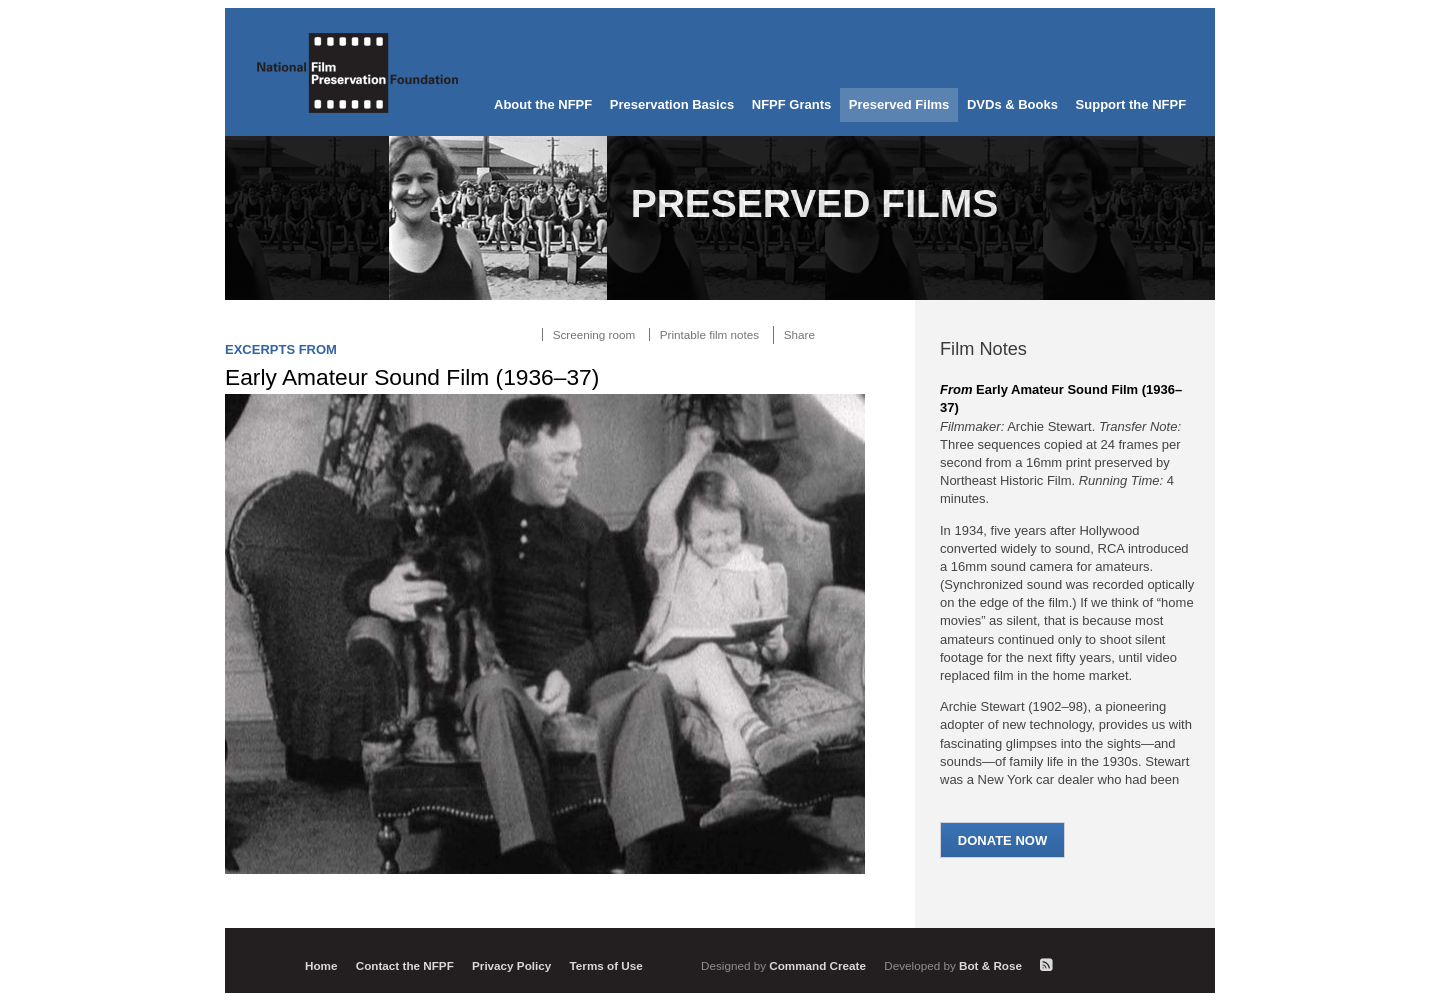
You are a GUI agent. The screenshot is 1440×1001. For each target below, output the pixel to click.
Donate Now (1002, 840)
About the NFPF (543, 104)
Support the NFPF (1131, 104)
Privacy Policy (511, 965)
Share (799, 334)
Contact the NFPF (405, 965)
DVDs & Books (1012, 104)
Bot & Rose (954, 965)
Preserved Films (899, 104)
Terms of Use (606, 965)
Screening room (594, 334)
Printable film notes (709, 334)
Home (321, 965)
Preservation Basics (672, 104)
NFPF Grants (791, 104)
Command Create (785, 965)
